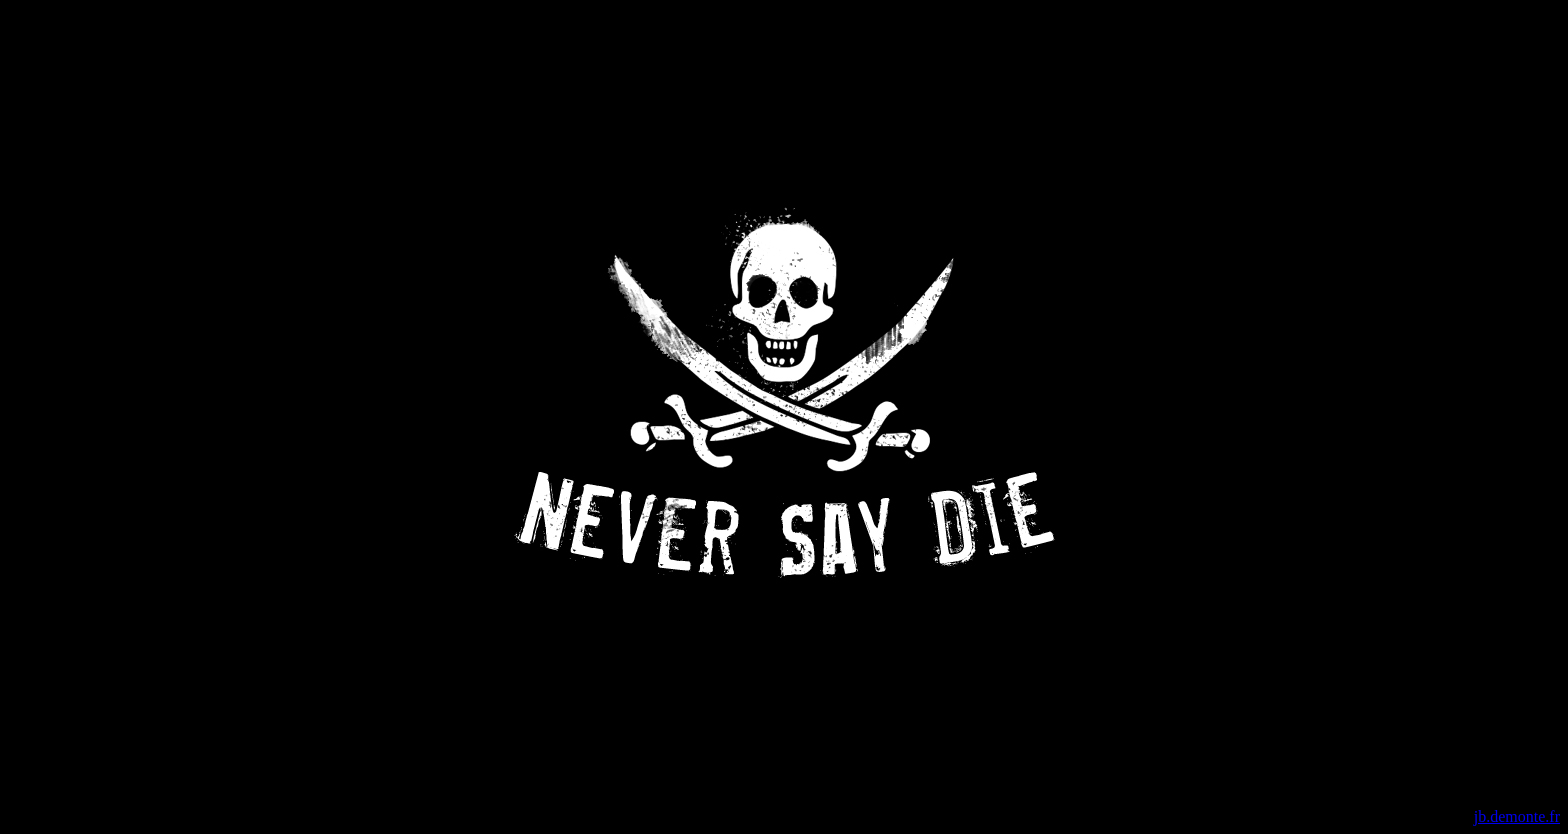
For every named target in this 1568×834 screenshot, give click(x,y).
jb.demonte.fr (1517, 816)
